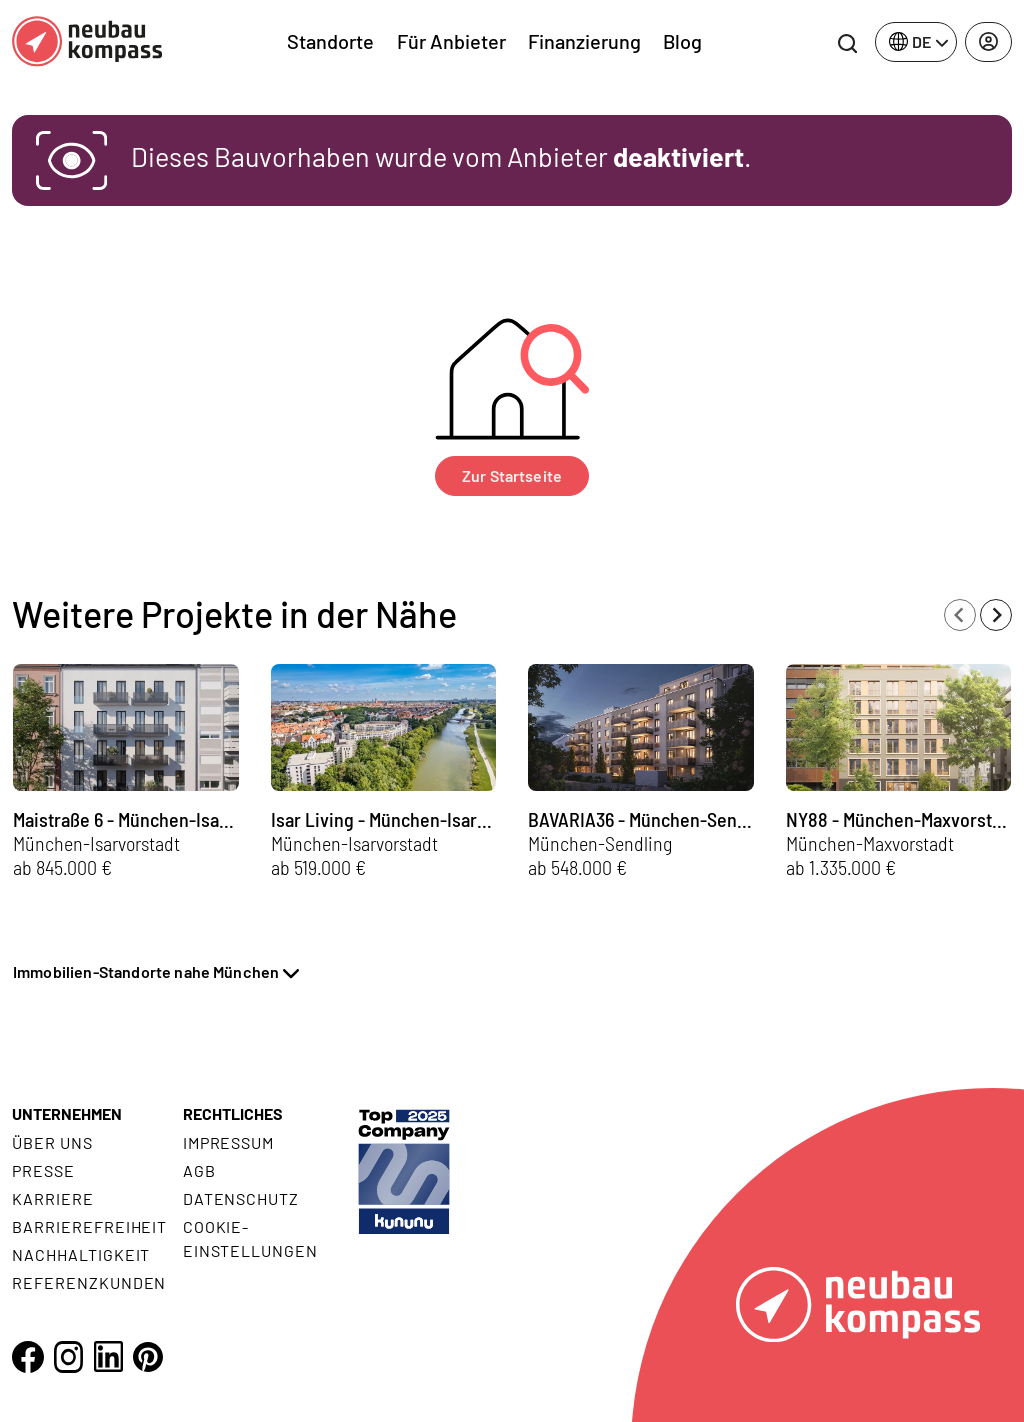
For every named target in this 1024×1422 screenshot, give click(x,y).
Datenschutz (241, 1198)
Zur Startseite (512, 475)
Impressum (229, 1142)
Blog (682, 41)
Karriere (53, 1198)
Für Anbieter (451, 41)
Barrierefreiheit (89, 1226)
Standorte (330, 41)
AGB (199, 1170)
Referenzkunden (89, 1282)
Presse (43, 1170)
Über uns (52, 1142)
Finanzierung (584, 41)
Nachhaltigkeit (81, 1254)
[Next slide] (996, 615)
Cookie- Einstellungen (250, 1238)
